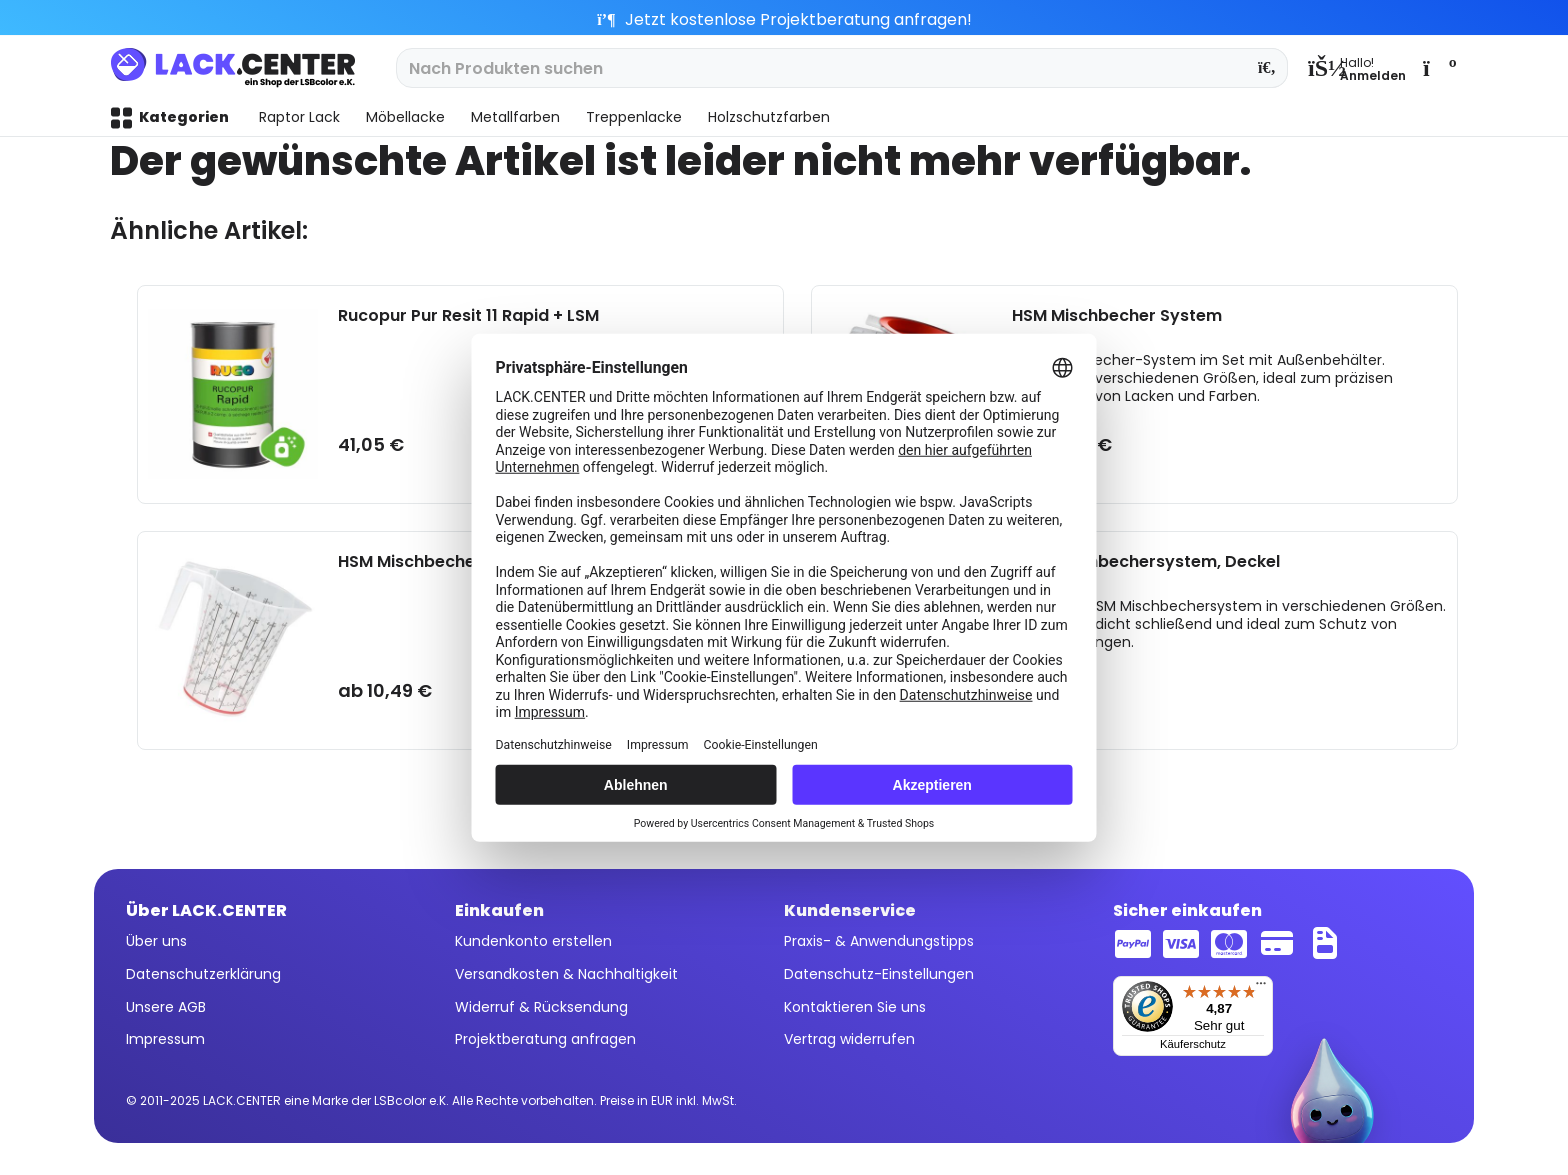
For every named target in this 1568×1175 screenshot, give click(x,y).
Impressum (165, 1039)
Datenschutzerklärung (203, 974)
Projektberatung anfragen (545, 1039)
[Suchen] (1267, 68)
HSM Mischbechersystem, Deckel (1146, 562)
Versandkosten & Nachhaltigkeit (566, 974)
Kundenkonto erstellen (533, 941)
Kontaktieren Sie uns (855, 1007)
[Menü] (1261, 988)
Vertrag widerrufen (849, 1039)
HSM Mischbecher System (1117, 316)
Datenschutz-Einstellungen (879, 974)
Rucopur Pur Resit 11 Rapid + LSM (468, 316)
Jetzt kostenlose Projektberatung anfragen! (784, 19)
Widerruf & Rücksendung (541, 1007)
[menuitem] (1357, 68)
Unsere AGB (166, 1007)
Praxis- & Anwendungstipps (879, 941)
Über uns (156, 941)
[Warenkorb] (1438, 68)
